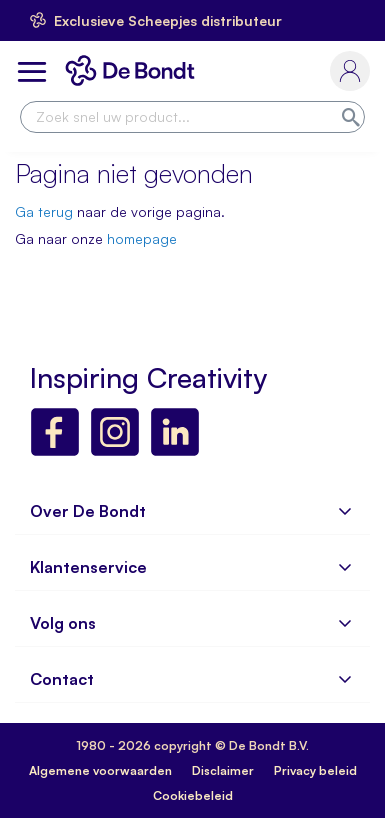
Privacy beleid (315, 770)
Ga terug (44, 211)
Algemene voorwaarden (100, 770)
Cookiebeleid (193, 795)
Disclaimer (223, 770)
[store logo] (134, 70)
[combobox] (192, 117)
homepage (142, 238)
